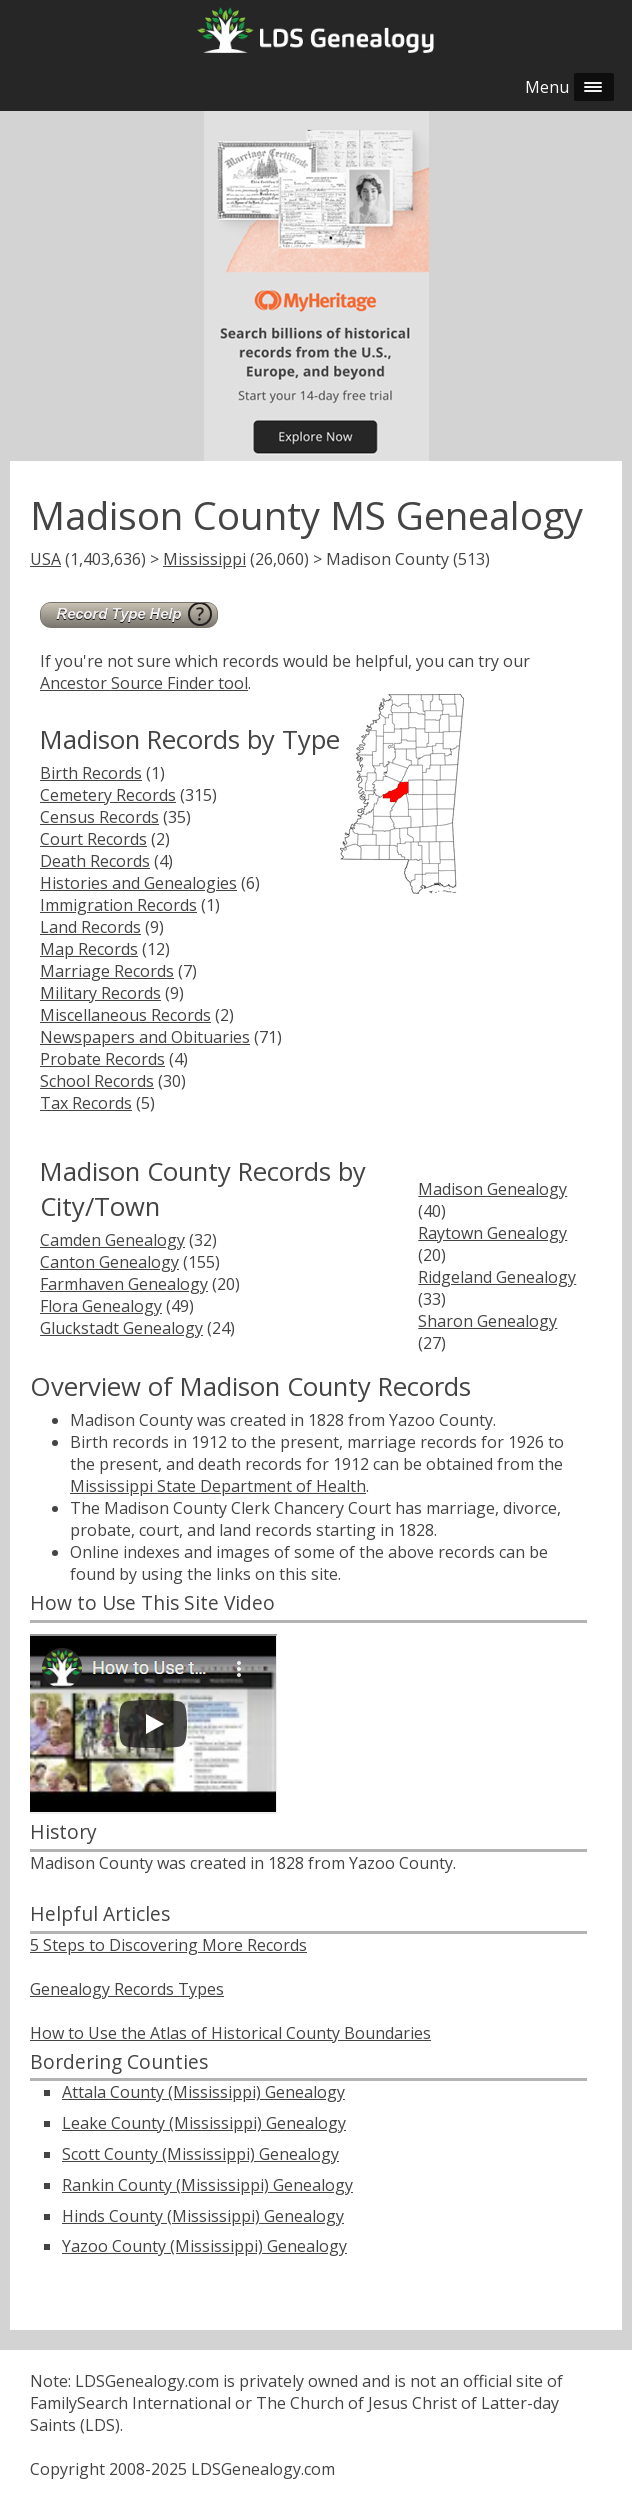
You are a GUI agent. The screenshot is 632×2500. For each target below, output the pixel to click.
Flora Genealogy (101, 1306)
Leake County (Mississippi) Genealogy (204, 2123)
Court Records (93, 839)
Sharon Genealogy (487, 1321)
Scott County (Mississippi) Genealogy (200, 2154)
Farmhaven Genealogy (124, 1284)
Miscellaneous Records (125, 1015)
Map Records (89, 949)
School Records (97, 1081)
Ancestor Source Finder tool (144, 683)
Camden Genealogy (112, 1240)
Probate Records (102, 1059)
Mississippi (204, 559)
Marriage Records (107, 971)
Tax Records (86, 1103)
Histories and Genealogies (138, 883)
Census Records (99, 817)
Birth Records (91, 773)
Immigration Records (118, 905)
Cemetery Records (108, 795)
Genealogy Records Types (127, 1989)
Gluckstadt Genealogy (121, 1328)
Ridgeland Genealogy (497, 1277)
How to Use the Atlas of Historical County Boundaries (230, 2033)
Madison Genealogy (492, 1189)
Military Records (100, 993)
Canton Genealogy (109, 1262)
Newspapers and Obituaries (145, 1037)
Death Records (95, 861)
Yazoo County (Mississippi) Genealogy (204, 2246)
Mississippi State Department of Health (218, 1486)
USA (45, 559)
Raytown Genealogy (492, 1233)
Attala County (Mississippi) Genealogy (203, 2092)
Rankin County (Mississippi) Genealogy (207, 2185)
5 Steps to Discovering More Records (168, 1945)
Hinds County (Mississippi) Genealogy (203, 2216)
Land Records (90, 927)
